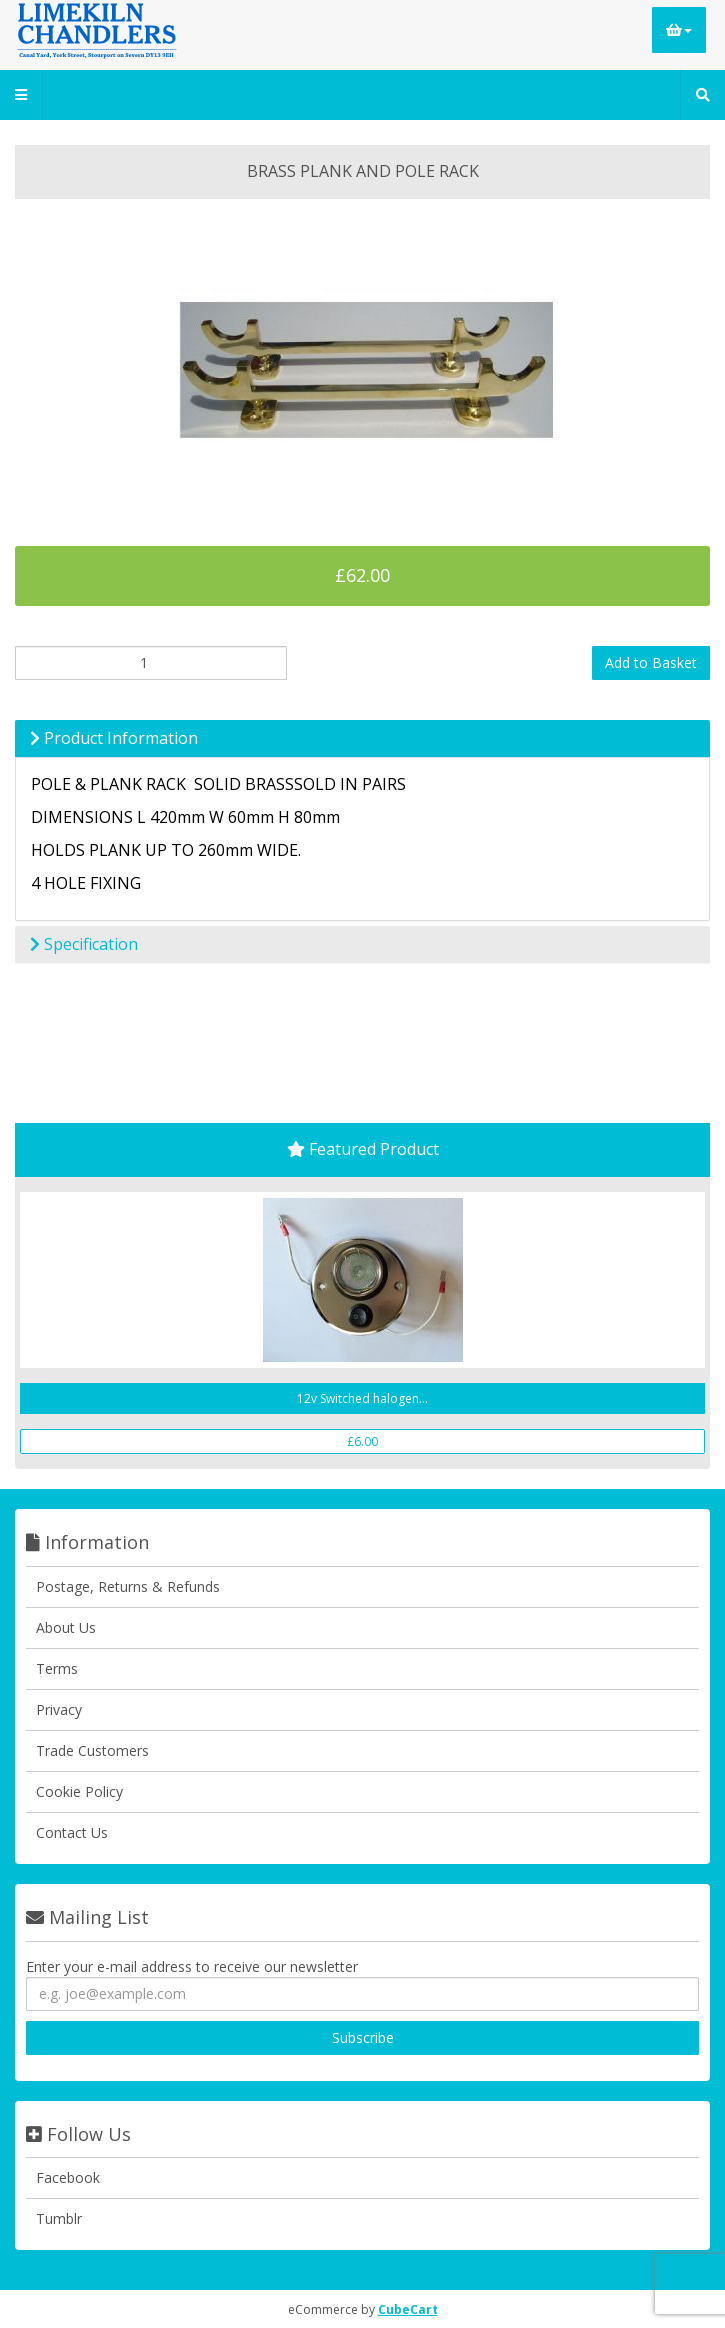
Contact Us (72, 1832)
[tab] (362, 739)
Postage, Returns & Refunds (128, 1586)
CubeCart (408, 2309)
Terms (57, 1668)
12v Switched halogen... (362, 1398)
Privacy (59, 1709)
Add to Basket (651, 662)
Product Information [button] (114, 738)
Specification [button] (84, 944)
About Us (66, 1627)
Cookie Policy (79, 1791)
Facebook (68, 2177)
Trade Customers (92, 1750)
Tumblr (59, 2218)
